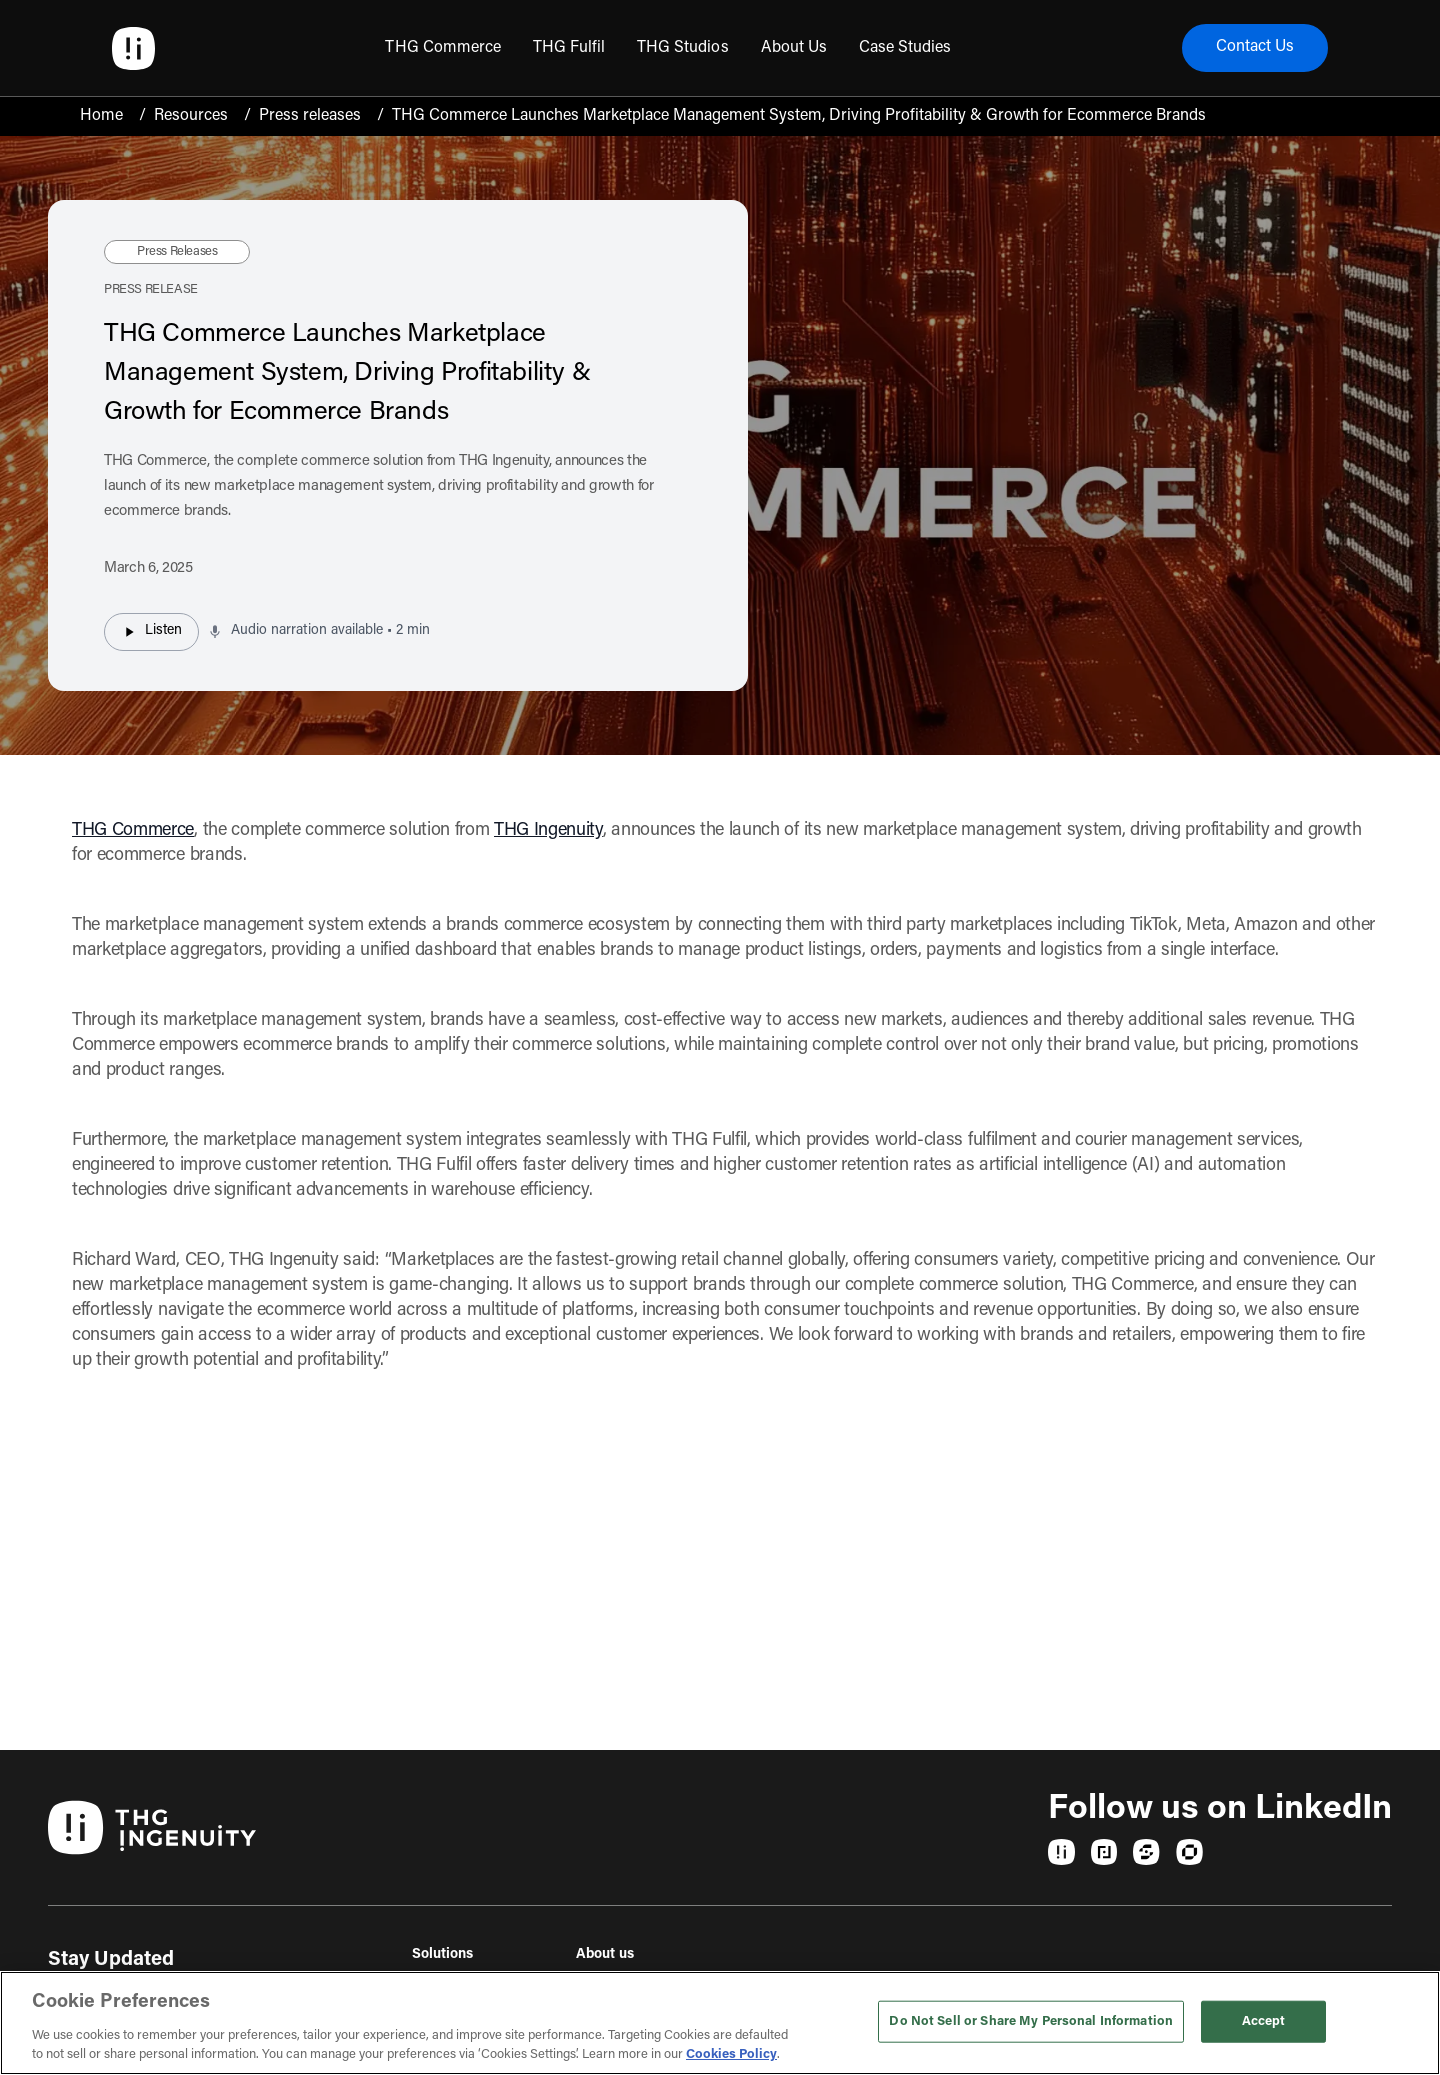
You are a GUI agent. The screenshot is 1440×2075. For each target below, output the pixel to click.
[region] (720, 2023)
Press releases (310, 116)
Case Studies (905, 48)
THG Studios (682, 48)
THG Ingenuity (548, 831)
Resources (191, 116)
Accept (1264, 2021)
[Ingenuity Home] (133, 48)
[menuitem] (442, 48)
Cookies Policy (731, 2054)
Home (101, 116)
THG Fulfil (569, 48)
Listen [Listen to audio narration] (151, 632)
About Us (794, 48)
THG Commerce (442, 48)
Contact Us (1255, 48)
